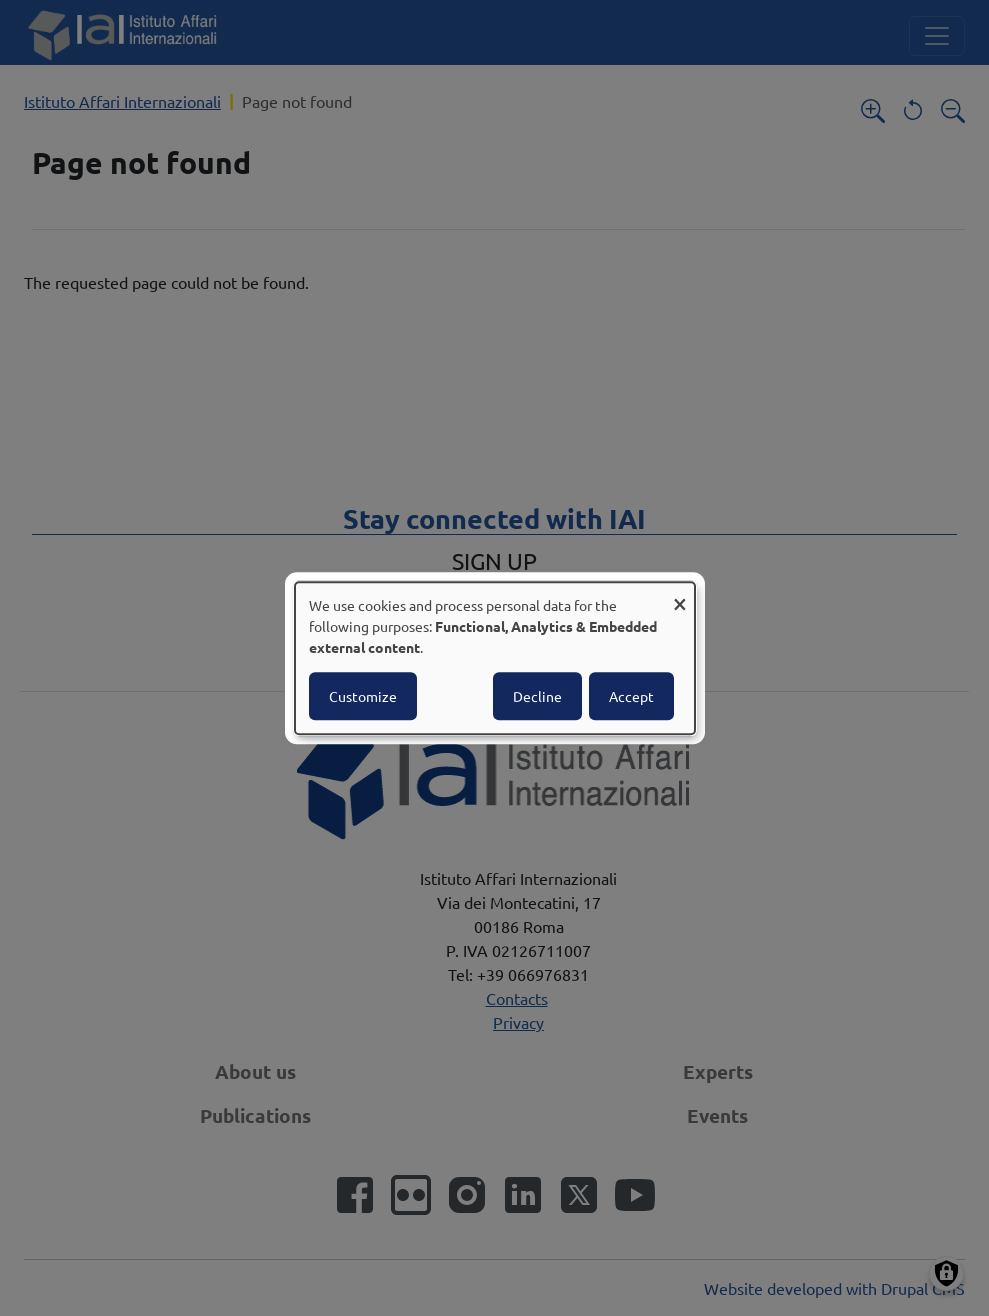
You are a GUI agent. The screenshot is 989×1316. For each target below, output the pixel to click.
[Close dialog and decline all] (680, 594)
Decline (537, 696)
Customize (363, 696)
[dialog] (495, 658)
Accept (631, 696)
